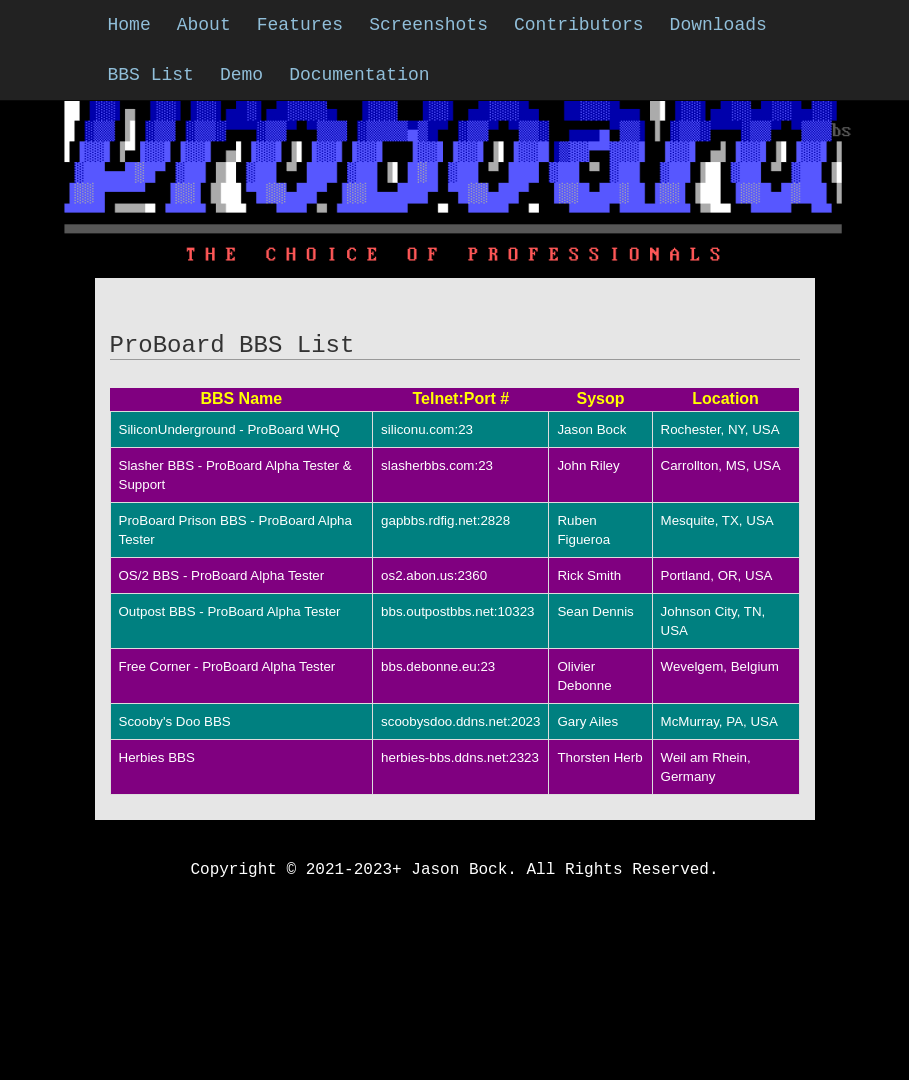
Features (300, 25)
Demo (241, 75)
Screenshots (428, 25)
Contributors (579, 25)
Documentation (359, 75)
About (204, 25)
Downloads (718, 25)
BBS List (151, 75)
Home (129, 25)
